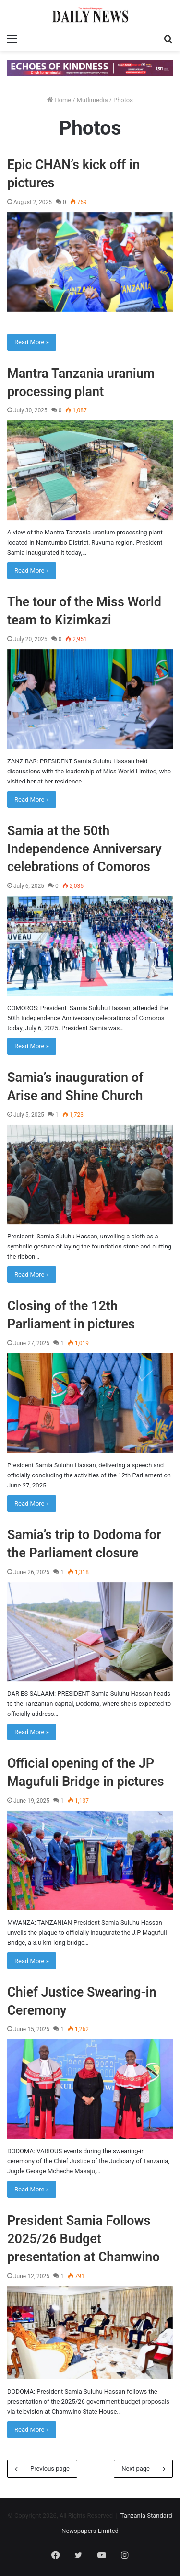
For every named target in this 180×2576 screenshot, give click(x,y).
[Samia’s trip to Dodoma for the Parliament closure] (90, 1632)
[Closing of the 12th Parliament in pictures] (90, 1403)
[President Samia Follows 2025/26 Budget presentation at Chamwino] (90, 2332)
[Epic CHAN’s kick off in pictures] (90, 262)
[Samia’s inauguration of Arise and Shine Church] (90, 1175)
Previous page (42, 2468)
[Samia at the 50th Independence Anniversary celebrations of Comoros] (90, 946)
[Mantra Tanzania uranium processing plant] (90, 470)
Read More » (31, 342)
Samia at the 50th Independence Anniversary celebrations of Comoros (84, 849)
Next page (143, 2468)
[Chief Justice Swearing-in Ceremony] (90, 2089)
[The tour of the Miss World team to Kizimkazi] (90, 699)
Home (59, 99)
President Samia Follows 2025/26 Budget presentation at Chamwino (83, 2239)
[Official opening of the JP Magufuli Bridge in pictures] (90, 1860)
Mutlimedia (92, 99)
